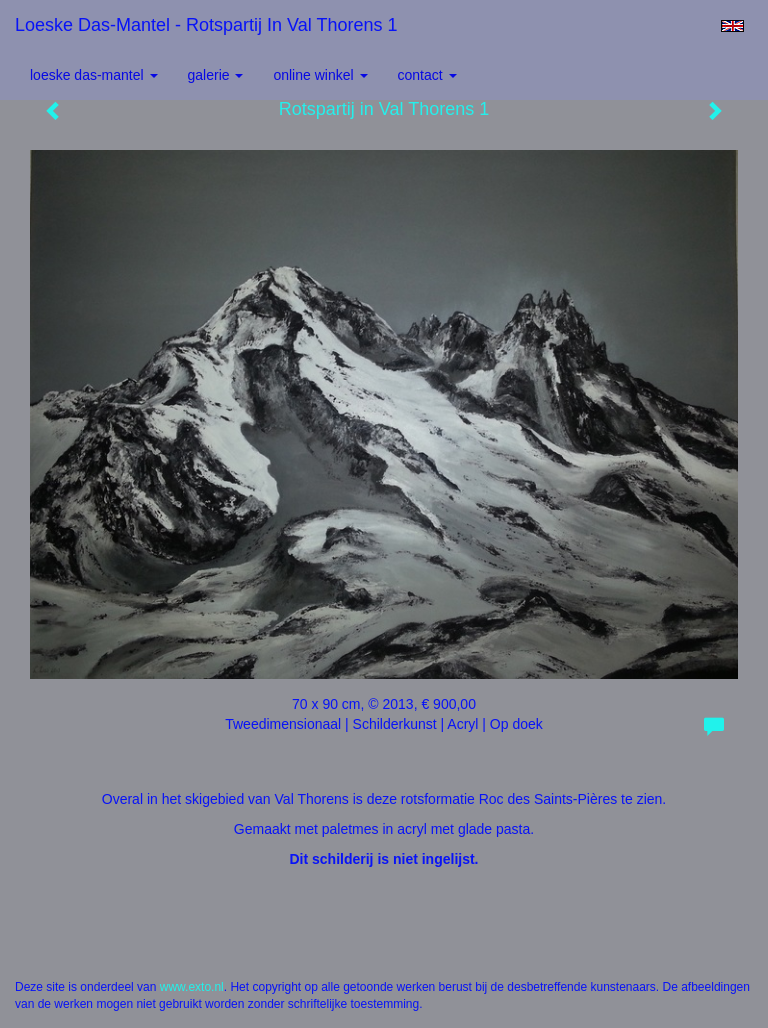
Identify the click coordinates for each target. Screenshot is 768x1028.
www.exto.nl (192, 987)
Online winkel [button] (320, 75)
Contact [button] (427, 75)
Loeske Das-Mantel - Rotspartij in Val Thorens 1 (206, 25)
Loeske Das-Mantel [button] (94, 75)
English (732, 26)
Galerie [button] (216, 75)
